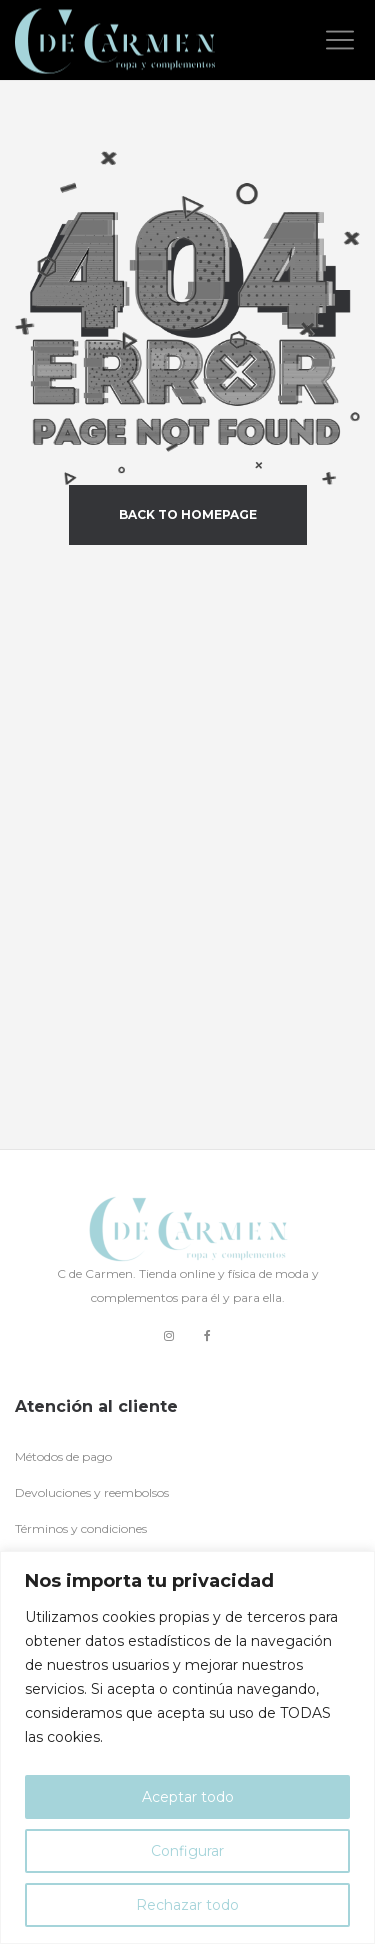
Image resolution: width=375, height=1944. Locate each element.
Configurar (187, 1851)
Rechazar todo (187, 1905)
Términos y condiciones (81, 1528)
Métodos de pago (63, 1456)
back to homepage (188, 514)
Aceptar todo (188, 1797)
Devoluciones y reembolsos (92, 1492)
